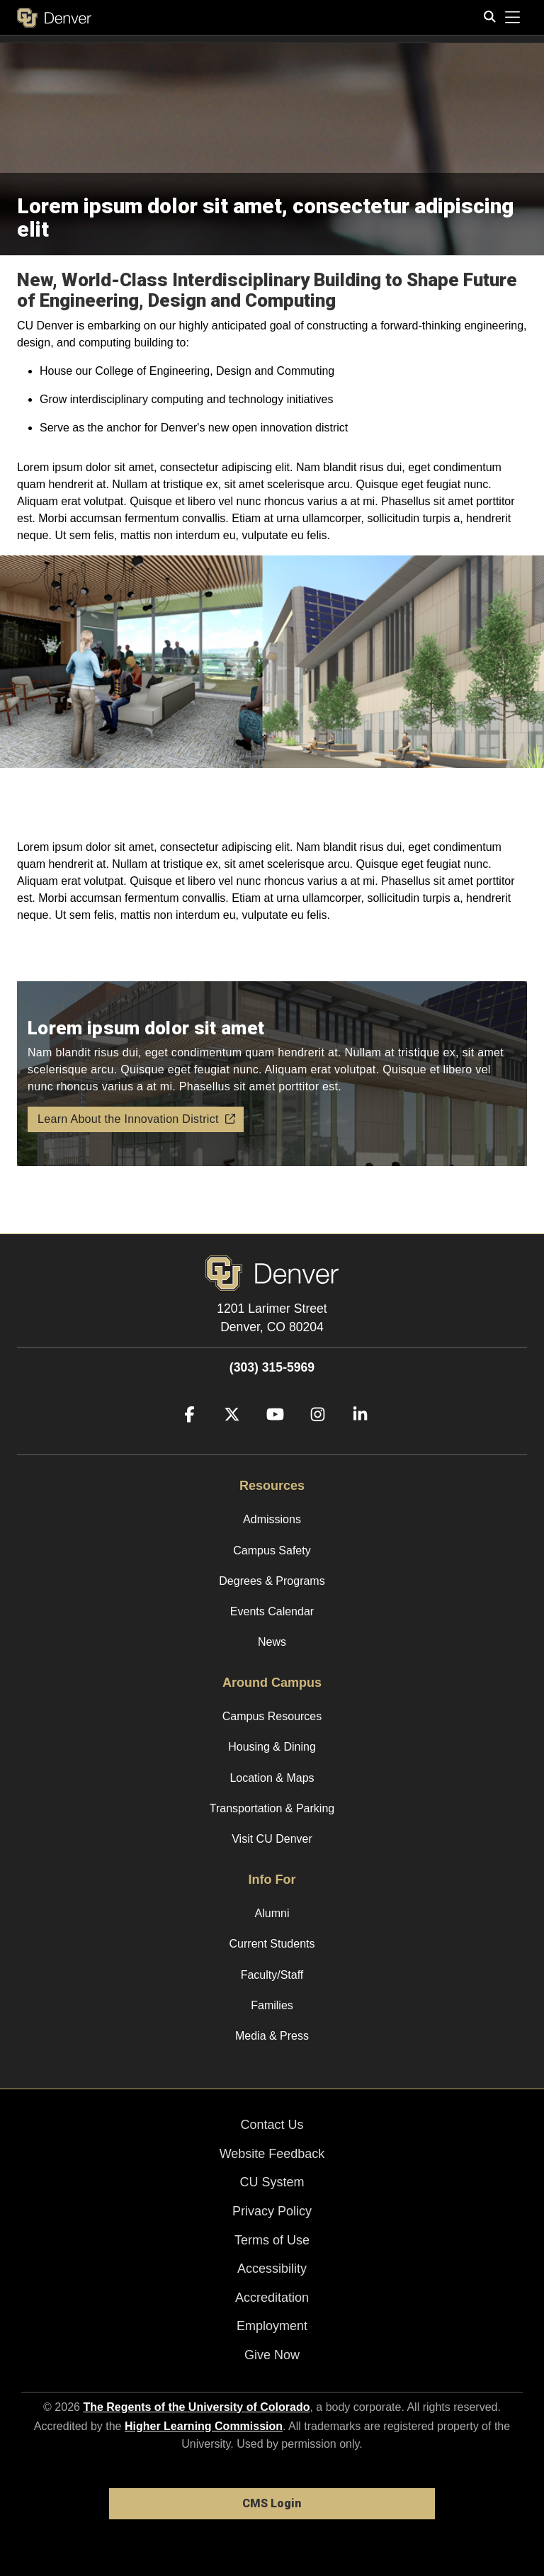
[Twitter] (226, 1435)
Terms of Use (272, 2240)
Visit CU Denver (272, 1839)
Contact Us (271, 2125)
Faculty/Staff (272, 1975)
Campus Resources (272, 1716)
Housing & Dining (272, 1747)
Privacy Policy (272, 2211)
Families (272, 2005)
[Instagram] (312, 1435)
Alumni (272, 1913)
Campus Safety (271, 1550)
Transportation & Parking (272, 1808)
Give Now (272, 2355)
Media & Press (272, 2036)
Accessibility (272, 2268)
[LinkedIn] (355, 1435)
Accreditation (272, 2297)
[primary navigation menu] (513, 18)
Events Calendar (272, 1611)
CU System (271, 2182)
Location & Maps (272, 1778)
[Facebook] (184, 1435)
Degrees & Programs (271, 1581)
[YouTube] (270, 1435)
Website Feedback (272, 2154)
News (272, 1642)
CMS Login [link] (271, 2503)
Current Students (272, 1944)
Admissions (272, 1519)
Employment (272, 2326)
